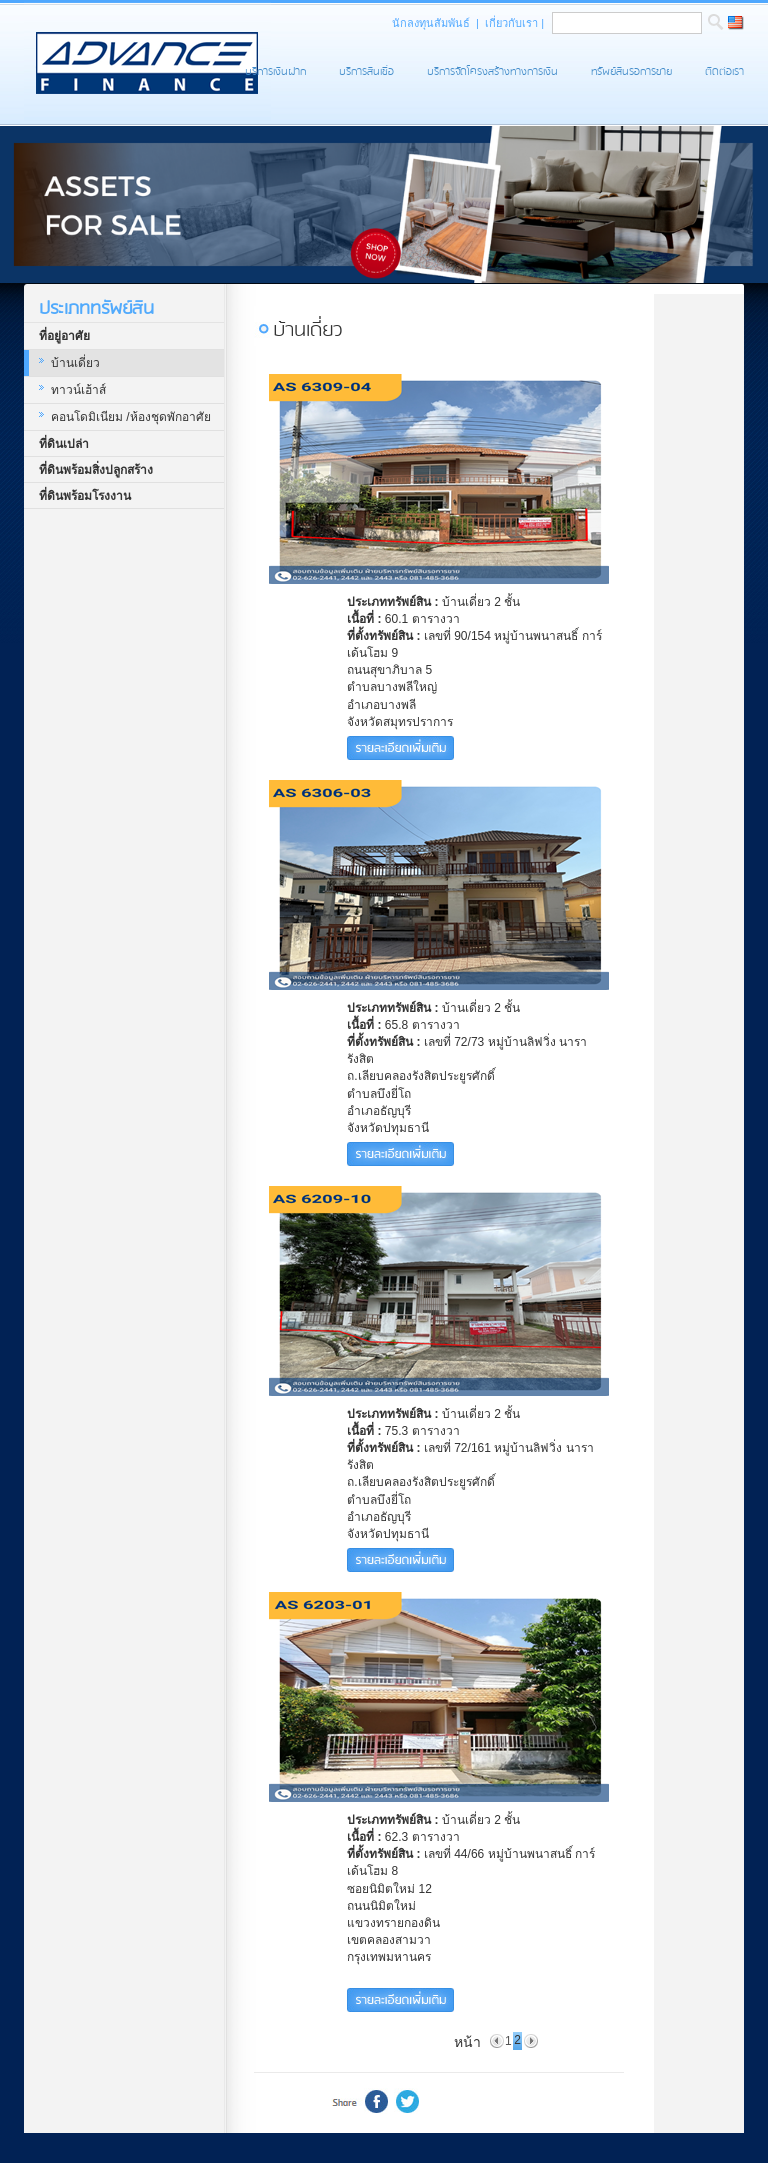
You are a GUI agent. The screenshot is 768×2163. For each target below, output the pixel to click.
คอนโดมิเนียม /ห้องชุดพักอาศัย (131, 417)
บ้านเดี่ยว (75, 363)
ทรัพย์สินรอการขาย (631, 71)
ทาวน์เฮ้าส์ (78, 390)
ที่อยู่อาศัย (64, 336)
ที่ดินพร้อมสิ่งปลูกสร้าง (96, 470)
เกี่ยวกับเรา (513, 23)
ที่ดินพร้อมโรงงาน (85, 496)
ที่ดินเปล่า (64, 444)
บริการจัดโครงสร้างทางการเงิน (492, 71)
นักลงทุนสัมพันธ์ (432, 23)
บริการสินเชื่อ (366, 71)
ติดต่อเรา (724, 71)
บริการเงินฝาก (275, 71)
